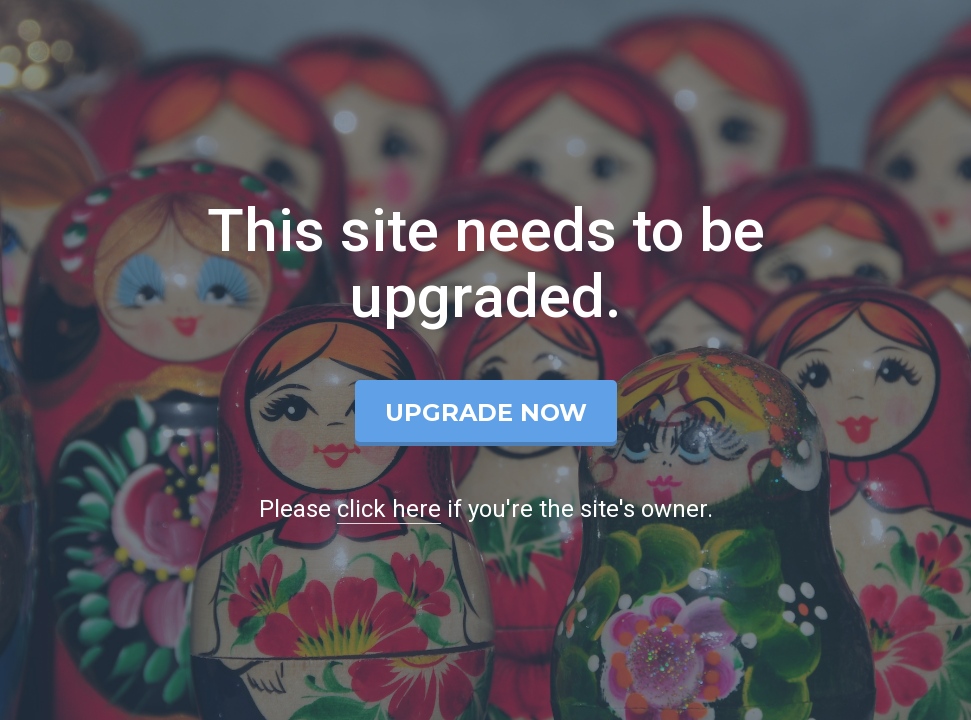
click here (389, 509)
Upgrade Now (486, 412)
